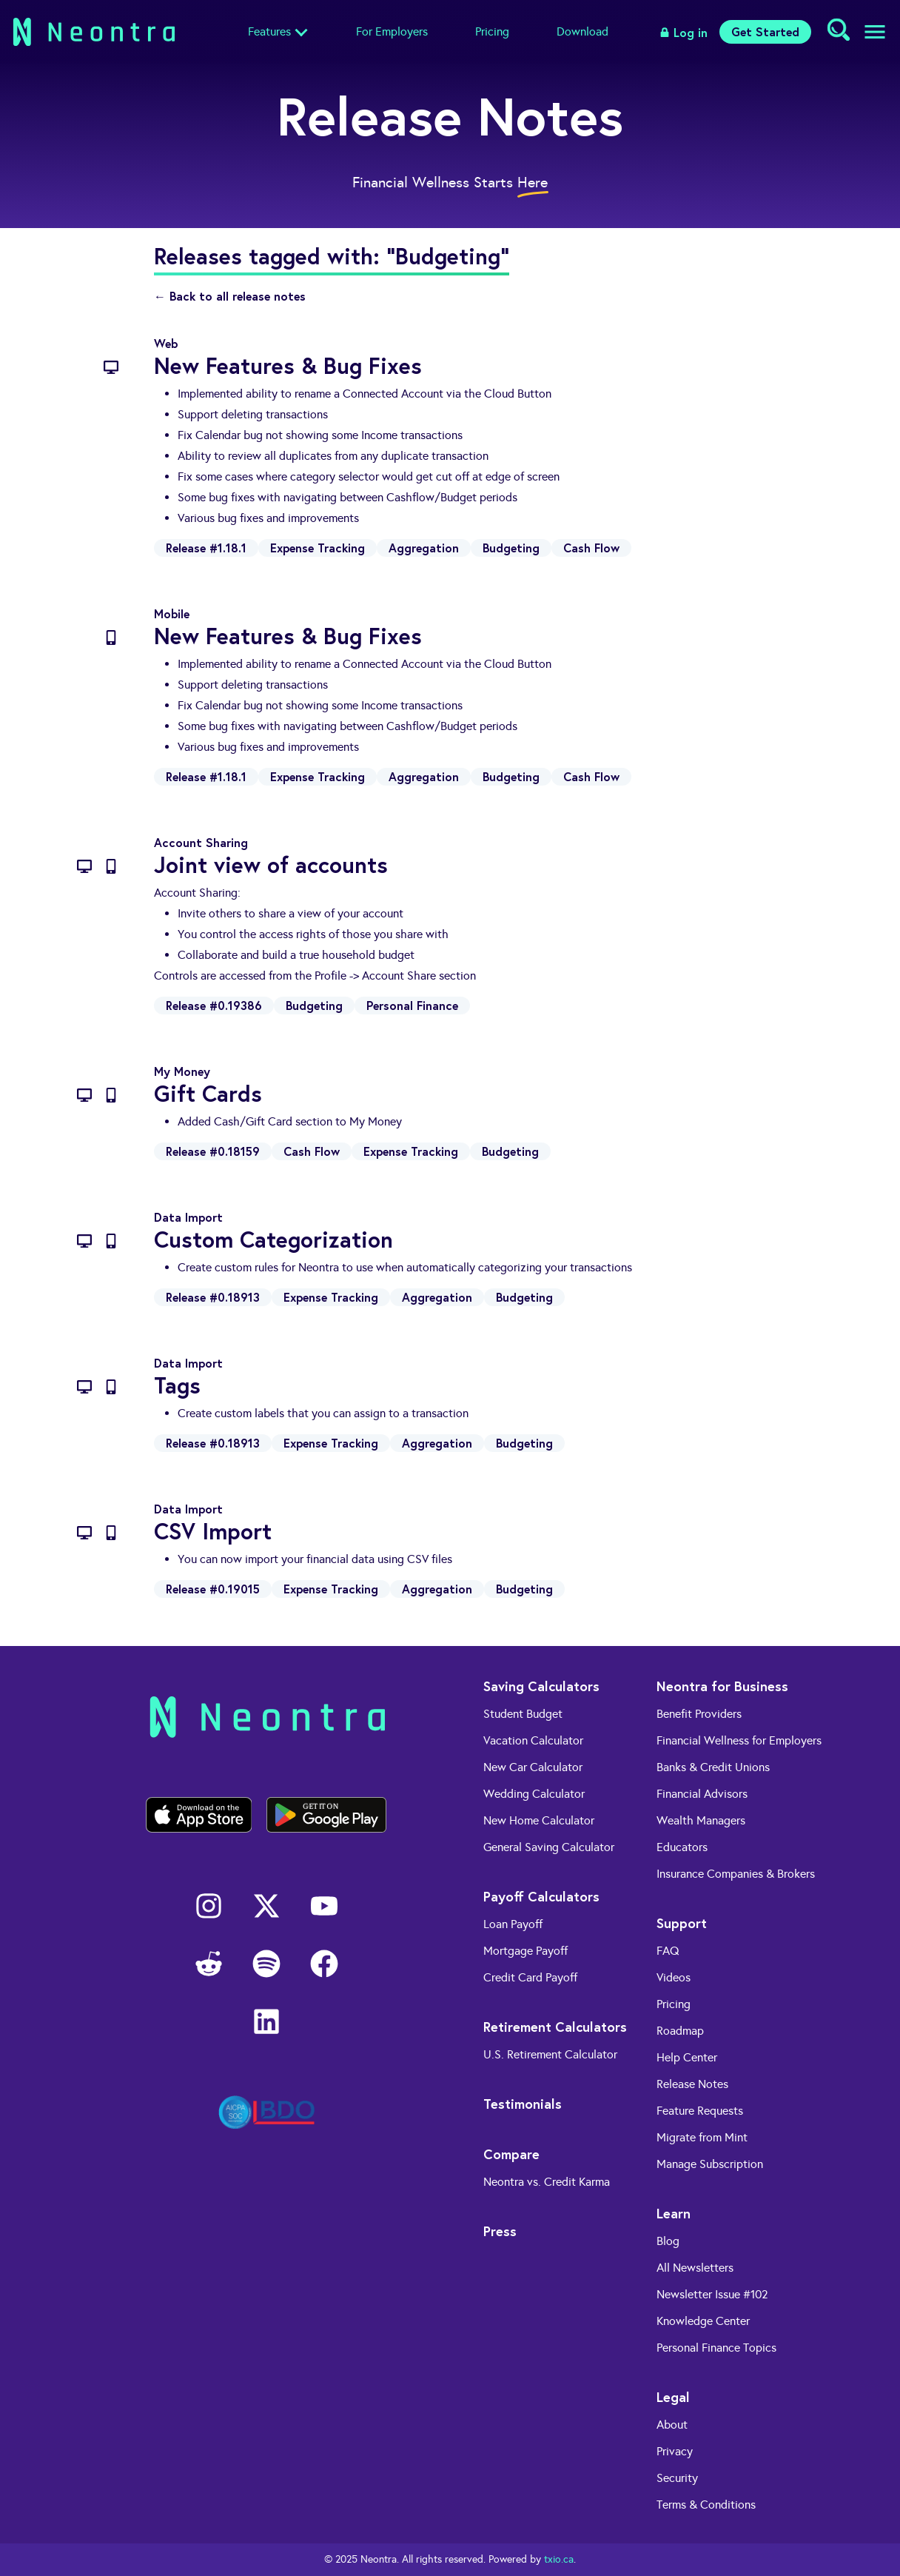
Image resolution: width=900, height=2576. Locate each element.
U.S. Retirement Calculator (550, 2054)
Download (582, 31)
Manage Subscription (709, 2164)
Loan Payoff (513, 1924)
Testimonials (522, 2103)
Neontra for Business (722, 1686)
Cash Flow (591, 547)
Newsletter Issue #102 (712, 2294)
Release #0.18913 (213, 1297)
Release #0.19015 (213, 1588)
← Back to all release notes (230, 296)
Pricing (492, 31)
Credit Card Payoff (530, 1977)
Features (269, 31)
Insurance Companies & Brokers (735, 1874)
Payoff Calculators (541, 1896)
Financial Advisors (702, 1794)
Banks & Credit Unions (713, 1767)
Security (677, 2478)
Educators (682, 1847)
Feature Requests (699, 2111)
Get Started (765, 31)
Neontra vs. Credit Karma (546, 2182)
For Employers (392, 31)
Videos (673, 1977)
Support (681, 1923)
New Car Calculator (532, 1767)
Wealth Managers (700, 1820)
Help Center (686, 2057)
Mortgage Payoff (525, 1951)
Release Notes (692, 2084)
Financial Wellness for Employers (739, 1740)
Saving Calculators (541, 1686)
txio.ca (559, 2559)
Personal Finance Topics (716, 2348)
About (672, 2425)
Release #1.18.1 (206, 547)
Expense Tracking (317, 547)
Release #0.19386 (214, 1005)
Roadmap (680, 2031)
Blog (667, 2241)
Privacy (674, 2451)
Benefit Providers (699, 1714)
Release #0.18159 (213, 1151)
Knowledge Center (703, 2321)
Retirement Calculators (555, 2026)
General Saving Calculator (548, 1847)
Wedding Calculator (534, 1794)
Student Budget (522, 1714)
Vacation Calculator (533, 1740)
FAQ (667, 1951)
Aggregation (424, 547)
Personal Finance (412, 1005)
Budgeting (511, 547)
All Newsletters (694, 2268)
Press (500, 2231)
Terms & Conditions (706, 2505)
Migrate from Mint (702, 2137)
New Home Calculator (538, 1820)
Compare (511, 2154)
